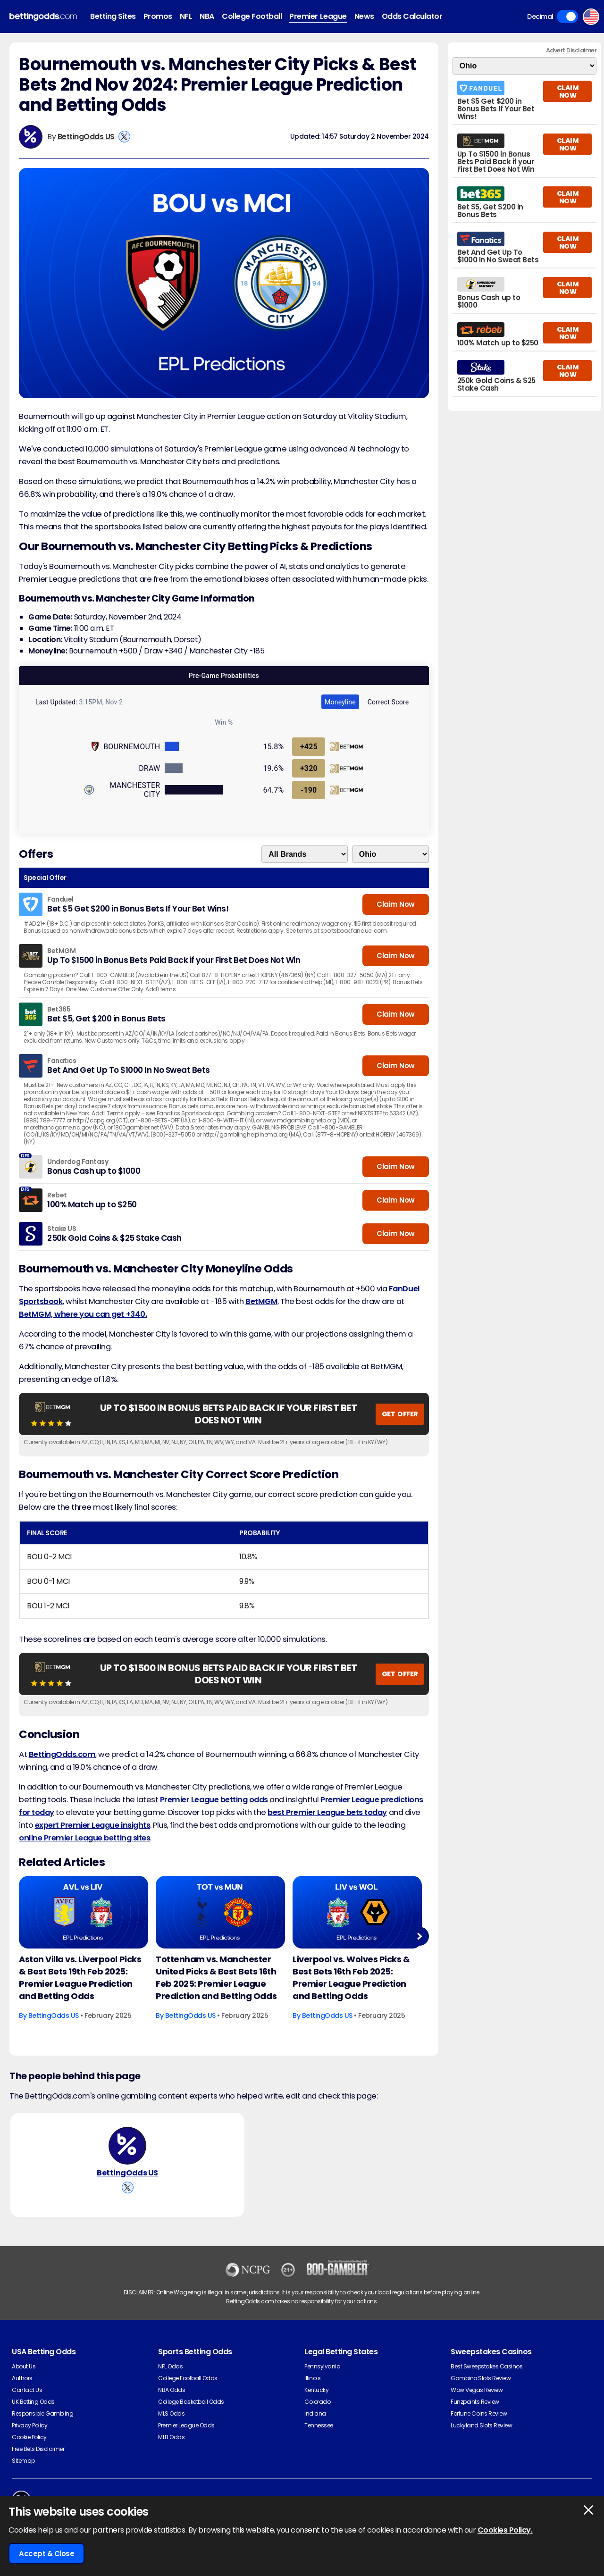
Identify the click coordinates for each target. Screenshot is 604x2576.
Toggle (567, 16)
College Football (252, 16)
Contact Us (27, 2390)
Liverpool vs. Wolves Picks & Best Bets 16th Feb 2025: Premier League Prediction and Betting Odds (351, 1977)
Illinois (312, 2378)
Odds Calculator (412, 16)
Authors (22, 2378)
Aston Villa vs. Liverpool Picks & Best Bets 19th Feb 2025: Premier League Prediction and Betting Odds (80, 1977)
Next (419, 1936)
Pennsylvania (322, 2366)
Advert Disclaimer (571, 50)
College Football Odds (188, 2378)
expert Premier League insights (93, 1825)
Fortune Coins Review (479, 2413)
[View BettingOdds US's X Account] (124, 136)
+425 (309, 746)
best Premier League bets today (327, 1812)
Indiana (315, 2413)
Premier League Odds (186, 2425)
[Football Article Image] (83, 1912)
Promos (157, 16)
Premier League (317, 16)
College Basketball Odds (191, 2402)
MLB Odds (171, 2437)
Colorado (317, 2402)
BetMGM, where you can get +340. (83, 1314)
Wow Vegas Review (477, 2390)
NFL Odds (170, 2366)
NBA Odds (171, 2390)
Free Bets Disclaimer (38, 2449)
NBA (207, 16)
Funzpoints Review (475, 2402)
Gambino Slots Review (481, 2378)
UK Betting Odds (33, 2402)
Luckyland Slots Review (481, 2425)
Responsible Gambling (42, 2413)
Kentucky (316, 2390)
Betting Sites (113, 16)
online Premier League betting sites (84, 1837)
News (364, 16)
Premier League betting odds (214, 1799)
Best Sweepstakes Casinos (486, 2366)
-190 (309, 790)
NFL (186, 16)
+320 (309, 768)
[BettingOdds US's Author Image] (127, 2146)
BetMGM (261, 1301)
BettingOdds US (86, 136)
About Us (23, 2366)
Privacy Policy (29, 2425)
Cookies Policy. (505, 2530)
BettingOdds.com (62, 1754)
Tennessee (318, 2425)
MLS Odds (171, 2413)
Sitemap (23, 2461)
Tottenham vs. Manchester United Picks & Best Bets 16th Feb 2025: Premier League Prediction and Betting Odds (216, 1977)
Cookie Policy (29, 2437)
